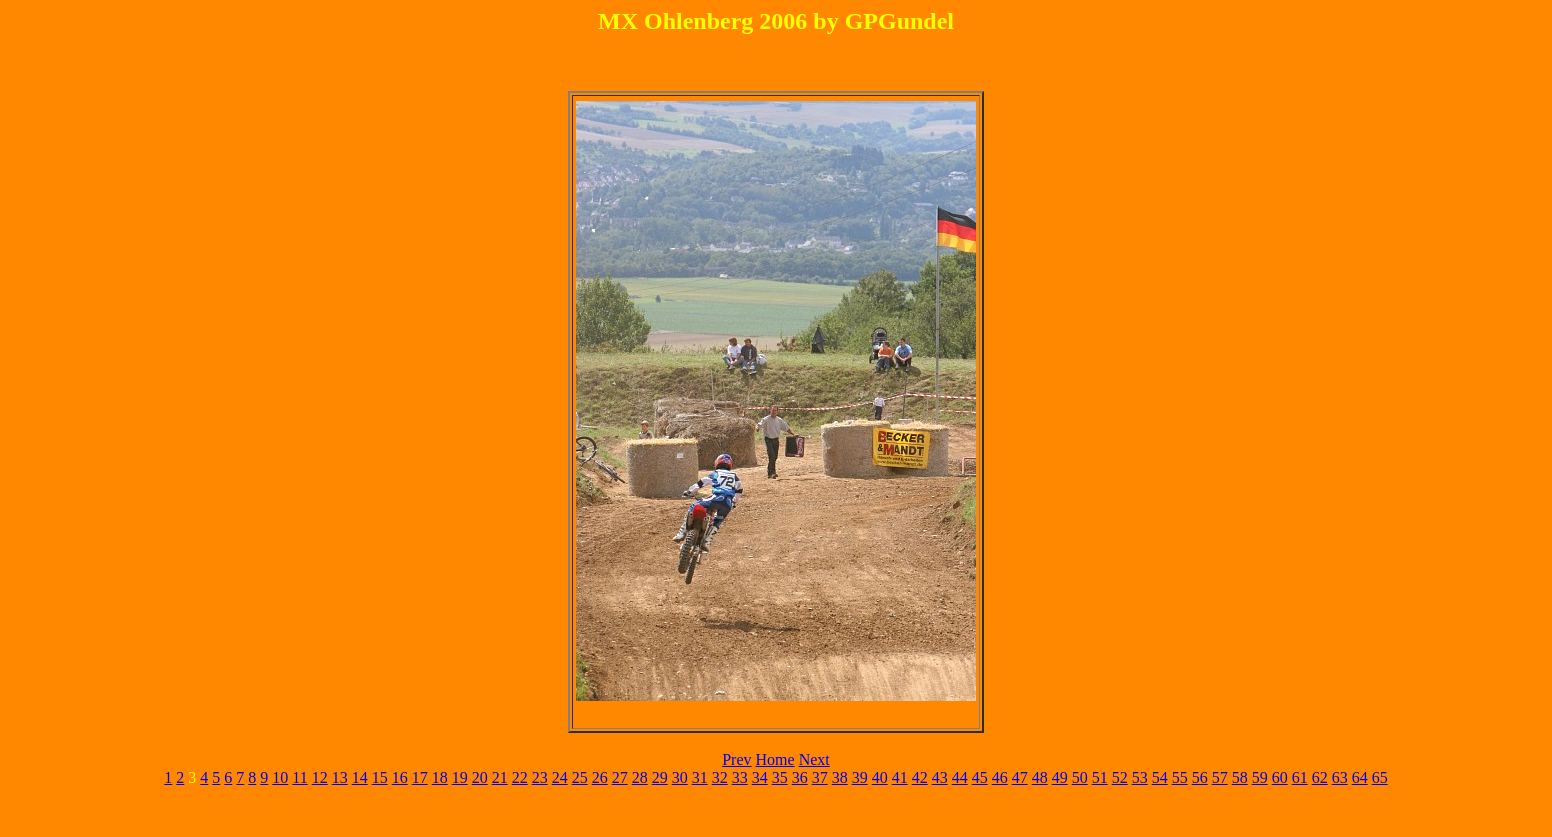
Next (814, 759)
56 (1200, 777)
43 (940, 777)
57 (1220, 777)
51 (1100, 777)
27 (620, 777)
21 (500, 777)
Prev (736, 759)
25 (580, 777)
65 (1380, 777)
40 (880, 777)
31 (700, 777)
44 (960, 777)
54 (1160, 777)
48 (1040, 777)
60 (1280, 777)
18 (440, 777)
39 (860, 777)
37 (820, 777)
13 (340, 777)
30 (680, 777)
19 (460, 777)
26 (600, 777)
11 (299, 777)
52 (1120, 777)
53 (1140, 777)
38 (840, 777)
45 (980, 777)
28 (640, 777)
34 (760, 777)
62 (1320, 777)
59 (1260, 777)
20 (480, 777)
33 (740, 777)
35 (780, 777)
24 (560, 777)
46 (1000, 777)
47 (1020, 777)
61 (1300, 777)
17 (420, 777)
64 (1360, 777)
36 (800, 777)
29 (660, 777)
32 (720, 777)
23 (540, 777)
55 (1180, 777)
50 (1080, 777)
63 (1340, 777)
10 (280, 777)
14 (360, 777)
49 (1060, 777)
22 (520, 777)
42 (920, 777)
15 (380, 777)
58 (1240, 777)
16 (400, 777)
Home (775, 759)
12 (320, 777)
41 (900, 777)
